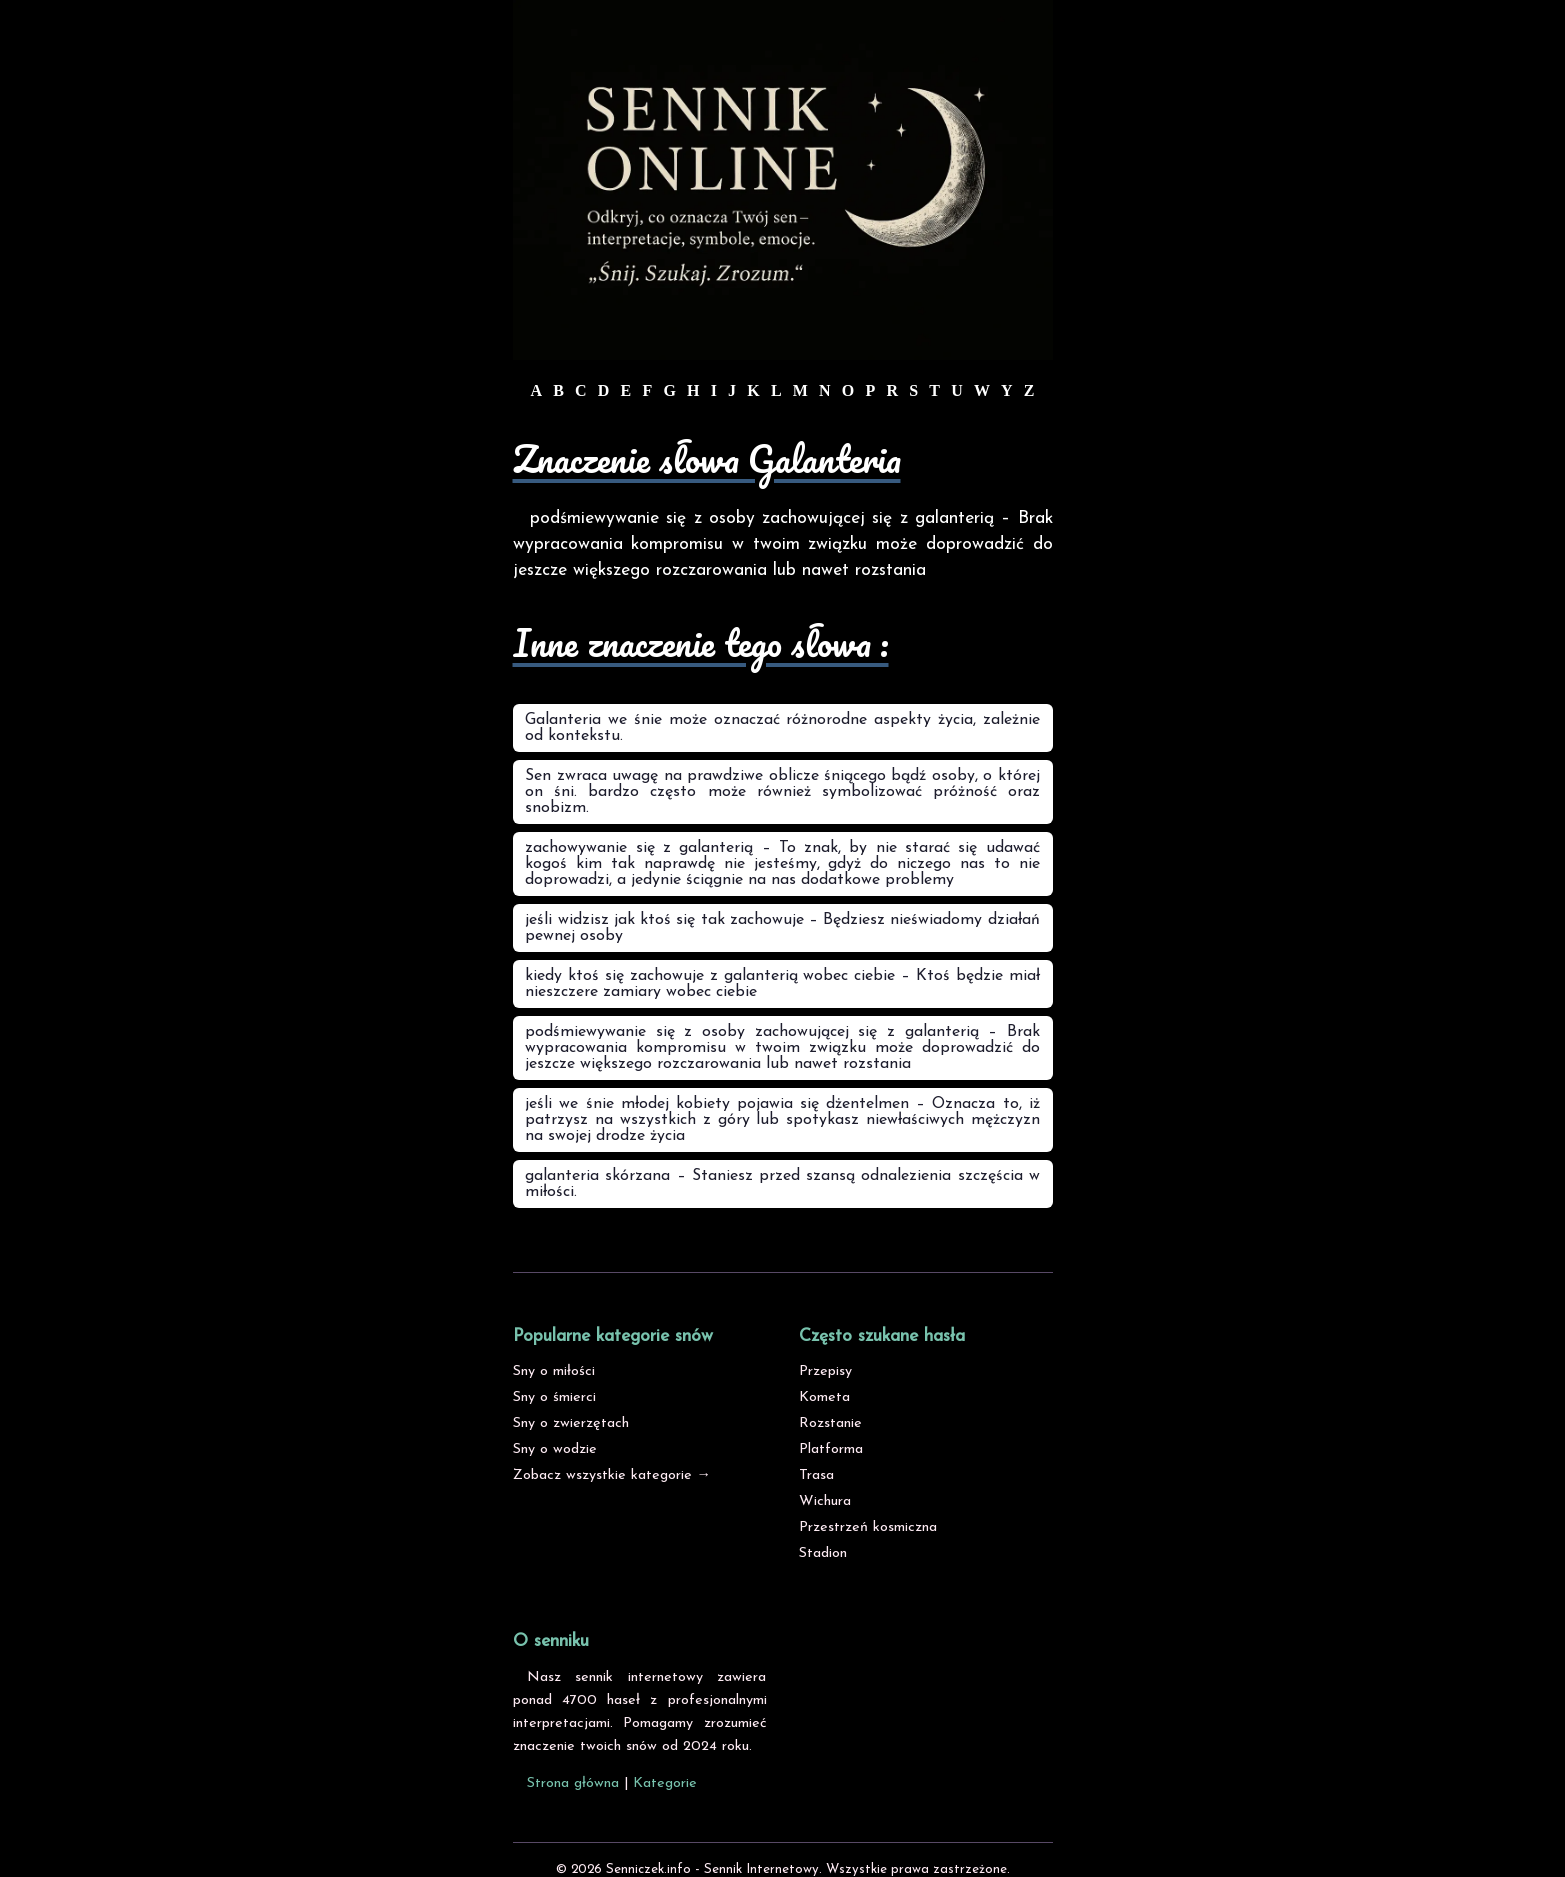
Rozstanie (830, 1423)
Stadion (823, 1553)
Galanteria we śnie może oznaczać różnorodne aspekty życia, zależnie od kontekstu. (782, 728)
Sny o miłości (554, 1371)
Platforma (831, 1449)
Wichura (825, 1501)
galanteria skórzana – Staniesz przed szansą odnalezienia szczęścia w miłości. (782, 1184)
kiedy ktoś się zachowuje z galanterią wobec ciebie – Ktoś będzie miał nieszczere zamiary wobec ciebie (782, 984)
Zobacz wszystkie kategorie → (612, 1475)
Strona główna (573, 1783)
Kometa (824, 1397)
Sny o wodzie (555, 1449)
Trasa (816, 1475)
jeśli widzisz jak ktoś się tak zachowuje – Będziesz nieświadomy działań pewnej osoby (782, 928)
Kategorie (665, 1783)
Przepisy (825, 1371)
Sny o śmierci (554, 1397)
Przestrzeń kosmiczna (868, 1527)
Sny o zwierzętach (571, 1423)
